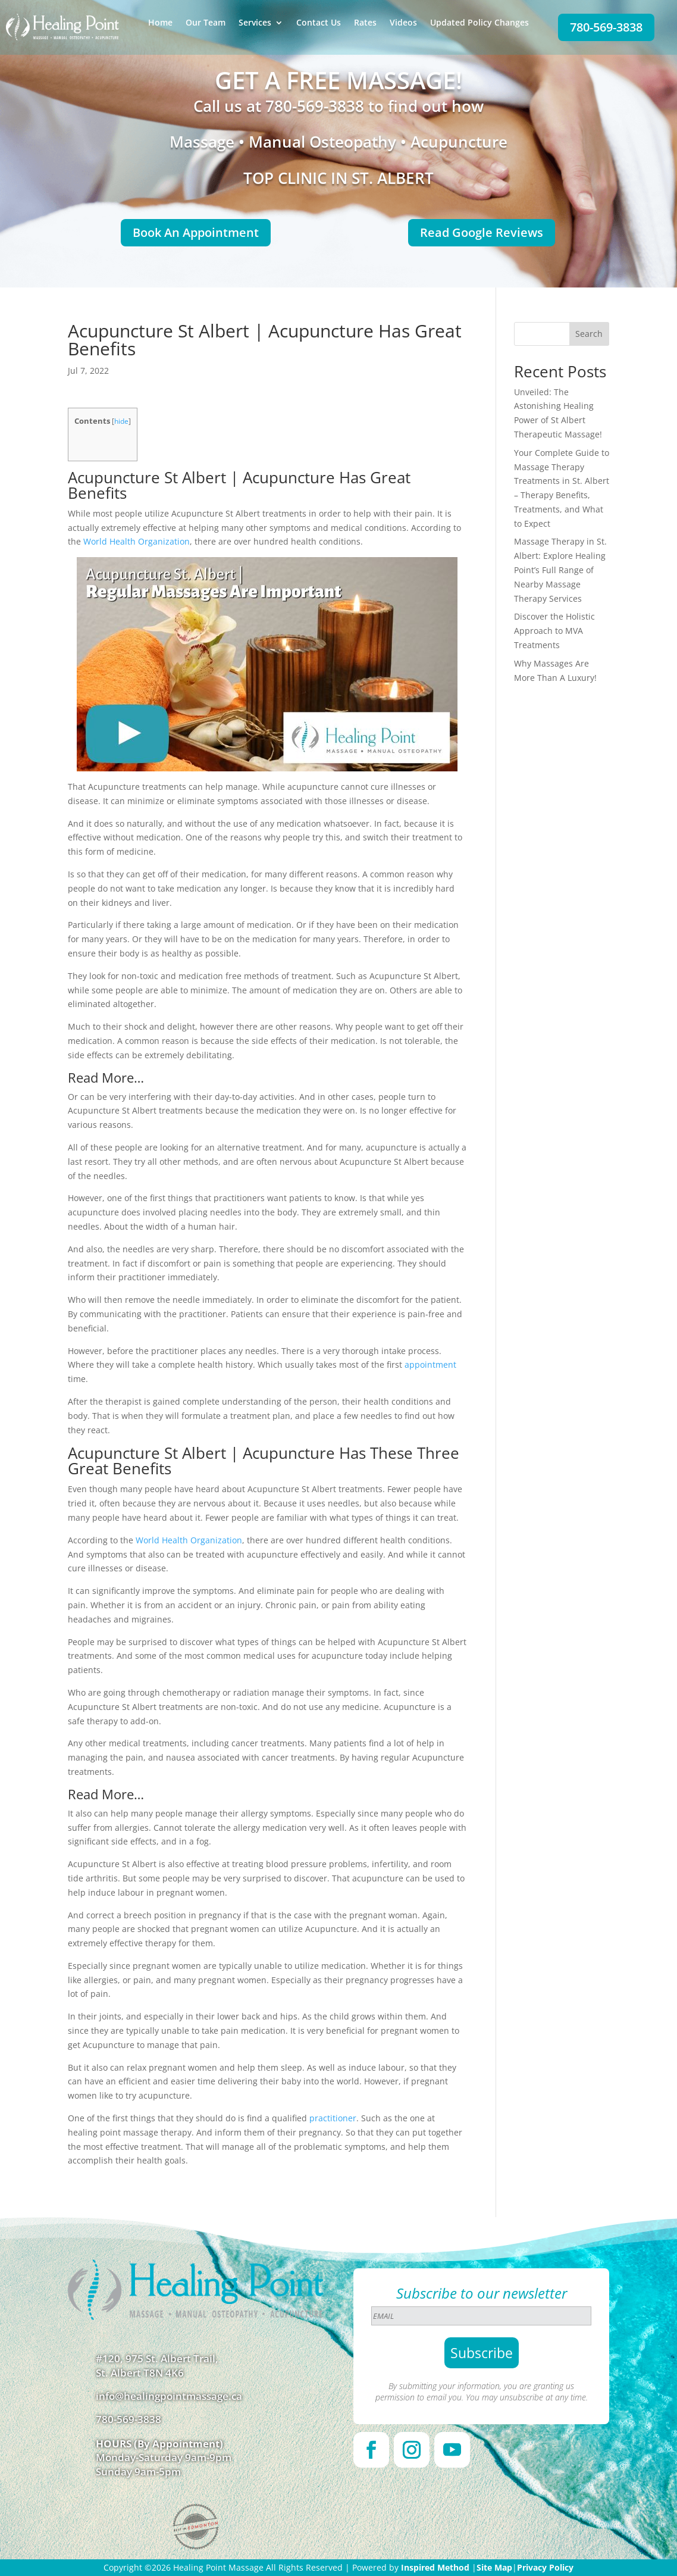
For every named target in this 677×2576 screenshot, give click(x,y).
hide (121, 421)
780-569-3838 (606, 27)
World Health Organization (136, 541)
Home (160, 23)
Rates (365, 23)
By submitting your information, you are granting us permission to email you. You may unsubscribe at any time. (481, 2391)
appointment (430, 1364)
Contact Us (318, 23)
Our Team (205, 23)
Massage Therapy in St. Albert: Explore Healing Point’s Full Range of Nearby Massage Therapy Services (560, 570)
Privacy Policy (545, 2567)
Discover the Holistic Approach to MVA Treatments (554, 631)
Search (589, 333)
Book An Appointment (196, 232)
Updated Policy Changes (479, 23)
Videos (403, 23)
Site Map (494, 2567)
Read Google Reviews (481, 232)
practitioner (332, 2118)
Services (255, 23)
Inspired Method (435, 2567)
